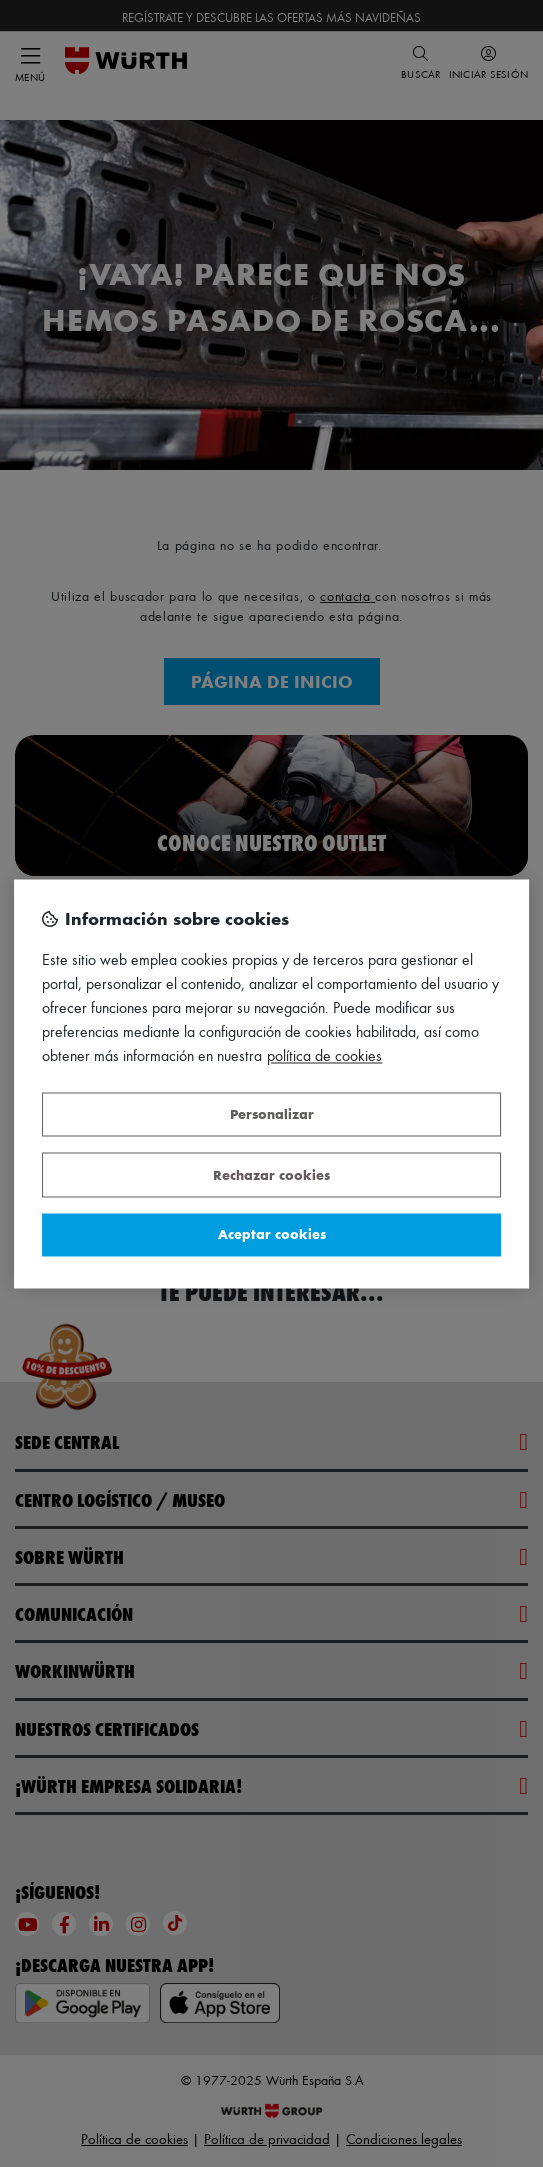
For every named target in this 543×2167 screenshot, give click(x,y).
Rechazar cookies (271, 1174)
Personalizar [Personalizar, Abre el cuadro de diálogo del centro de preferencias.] (272, 1114)
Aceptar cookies (272, 1234)
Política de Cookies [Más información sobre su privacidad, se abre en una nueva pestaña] (324, 1055)
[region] (272, 1083)
